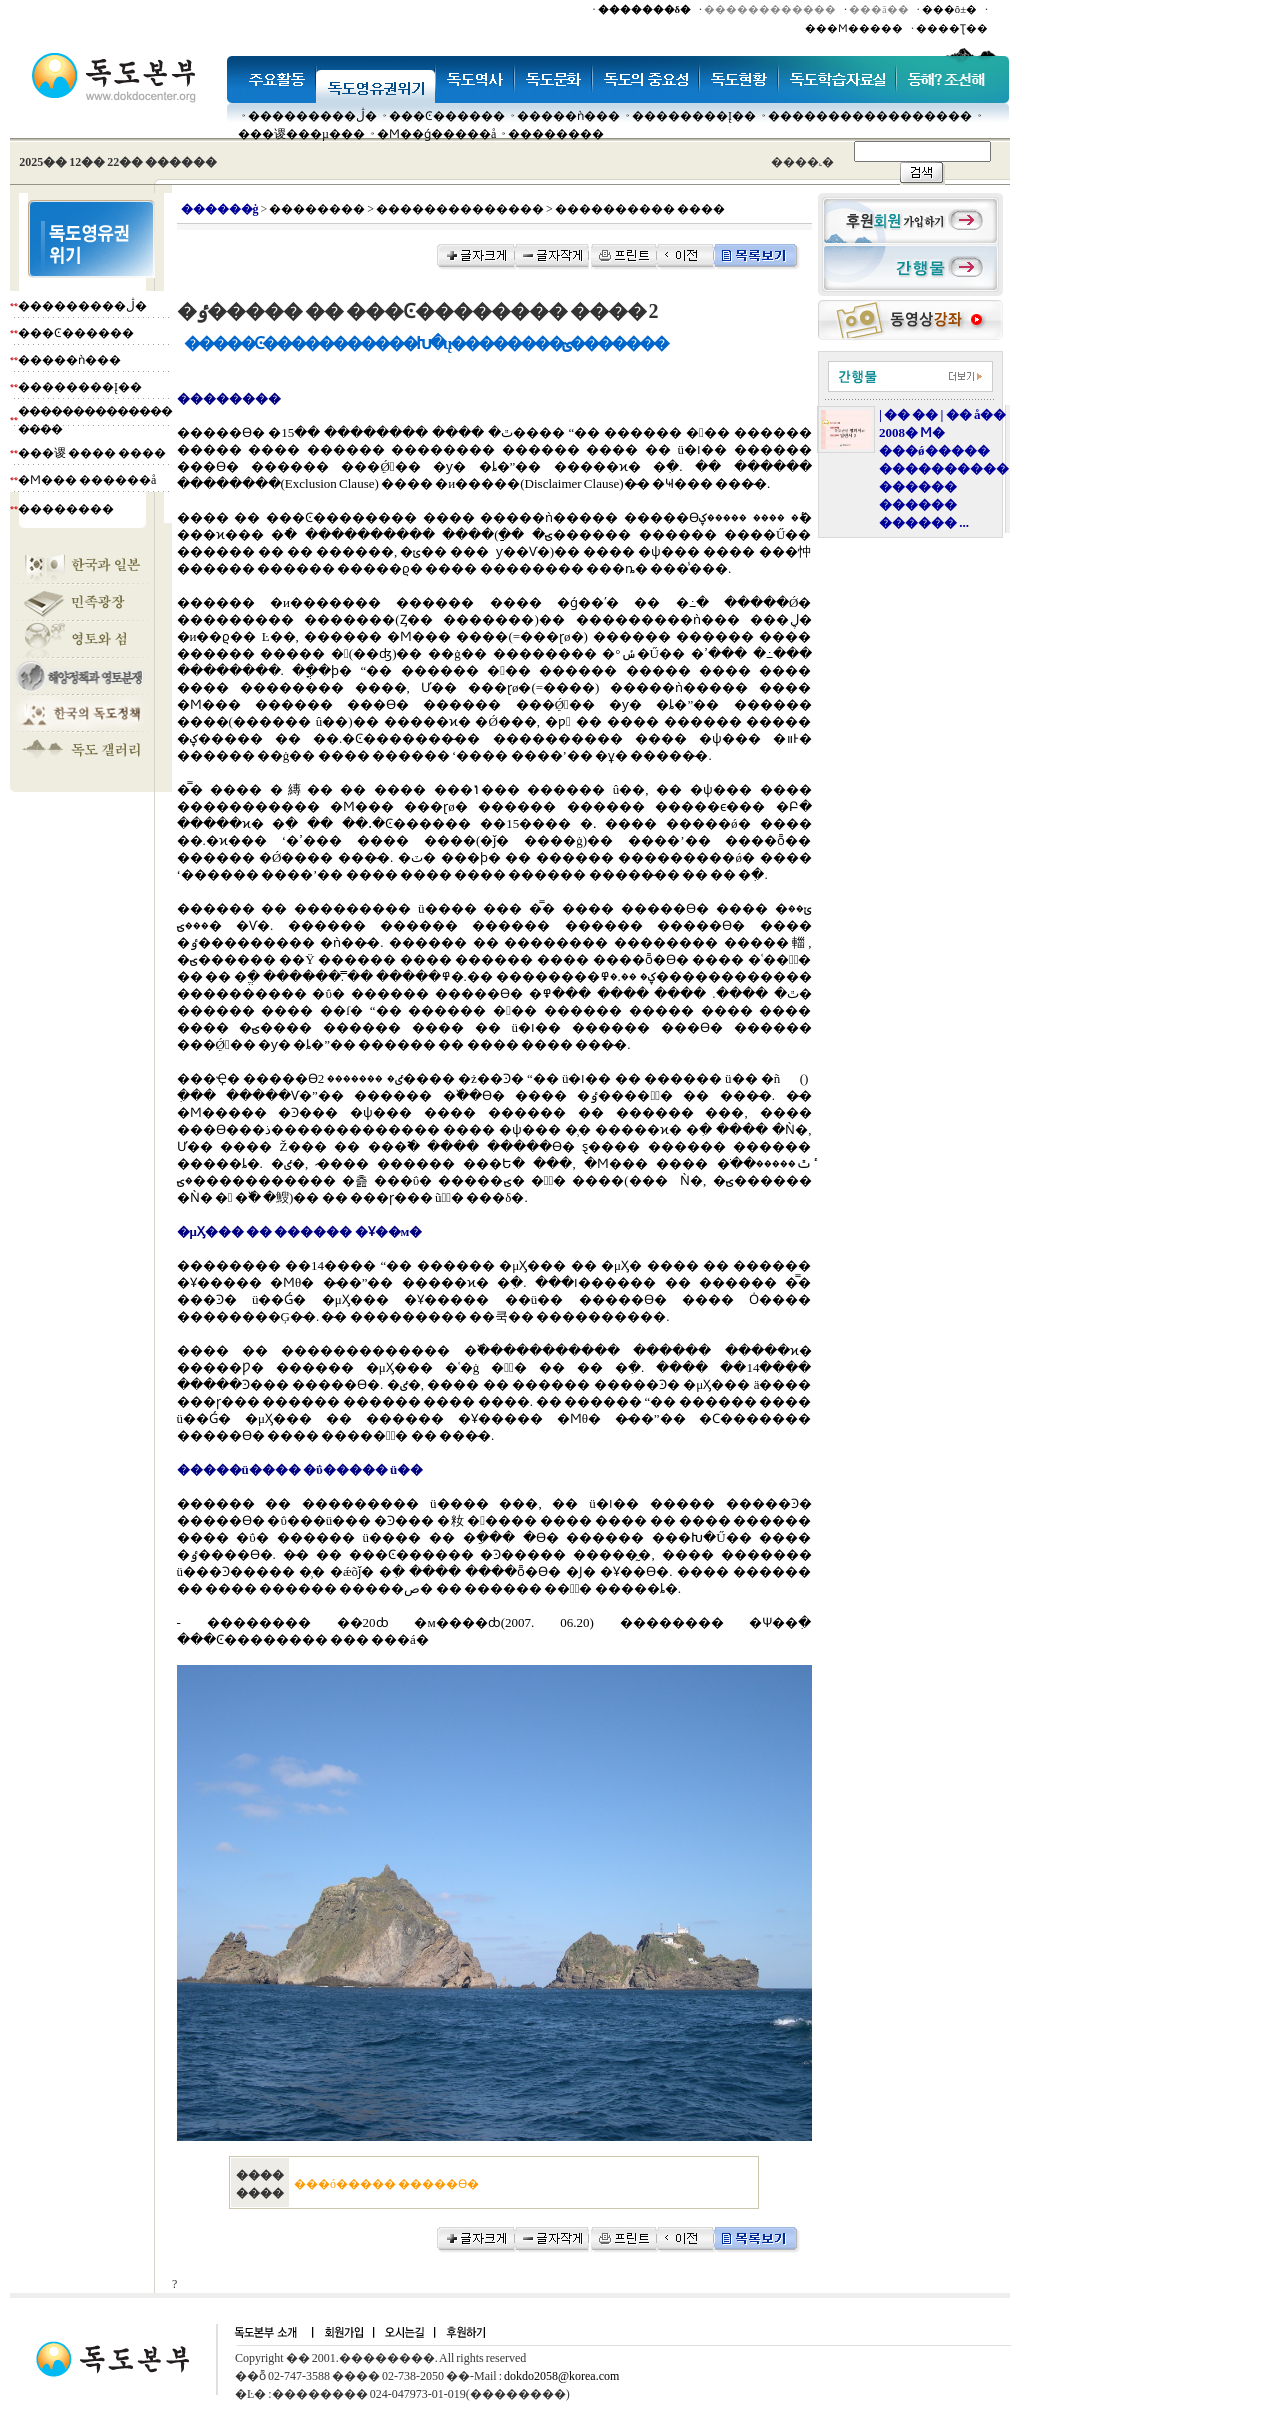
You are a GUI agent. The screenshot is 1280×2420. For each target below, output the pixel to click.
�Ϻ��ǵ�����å (436, 134)
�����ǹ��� (568, 116)
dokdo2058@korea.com (561, 2376)
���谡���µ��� (301, 134)
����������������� (870, 116)
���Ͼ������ (447, 116)
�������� (556, 134)
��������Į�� (694, 116)
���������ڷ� (312, 116)
